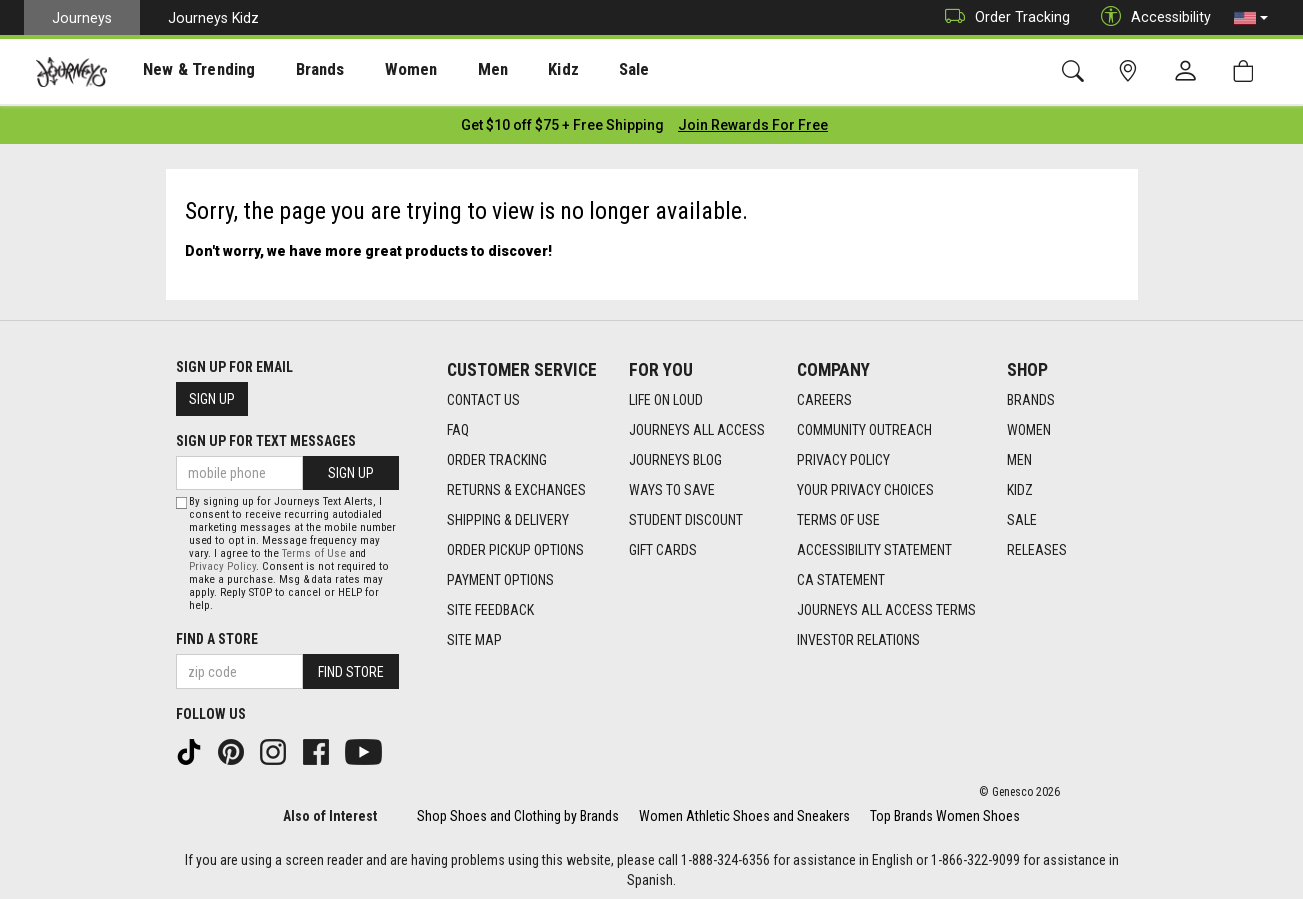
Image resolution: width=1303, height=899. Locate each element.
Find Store (351, 667)
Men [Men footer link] (1019, 455)
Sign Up (212, 394)
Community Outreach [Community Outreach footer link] (864, 425)
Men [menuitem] (450, 71)
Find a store (217, 635)
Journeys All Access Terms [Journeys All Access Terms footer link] (886, 605)
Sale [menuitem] (578, 71)
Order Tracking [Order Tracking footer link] (497, 455)
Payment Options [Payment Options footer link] (500, 575)
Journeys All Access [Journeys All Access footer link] (697, 425)
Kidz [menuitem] (514, 71)
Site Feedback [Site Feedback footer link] (490, 605)
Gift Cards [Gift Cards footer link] (663, 545)
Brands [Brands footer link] (1031, 395)
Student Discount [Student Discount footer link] (686, 515)
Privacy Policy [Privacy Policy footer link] (843, 455)
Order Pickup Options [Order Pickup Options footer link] (515, 545)
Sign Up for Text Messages (266, 436)
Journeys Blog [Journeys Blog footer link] (675, 455)
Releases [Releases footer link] (1037, 545)
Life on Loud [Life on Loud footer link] (666, 395)
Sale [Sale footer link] (1022, 515)
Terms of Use (314, 549)
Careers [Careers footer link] (824, 395)
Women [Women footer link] (1029, 425)
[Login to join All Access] (562, 120)
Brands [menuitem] (294, 71)
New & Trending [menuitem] (184, 71)
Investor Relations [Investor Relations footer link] (858, 635)
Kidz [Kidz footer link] (1020, 485)
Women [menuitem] (377, 71)
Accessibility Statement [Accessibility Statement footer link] (874, 545)
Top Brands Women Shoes (945, 811)
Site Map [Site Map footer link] (474, 635)
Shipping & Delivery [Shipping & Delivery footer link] (508, 515)
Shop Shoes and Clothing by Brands (518, 811)
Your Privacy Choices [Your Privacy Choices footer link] (865, 485)
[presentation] (185, 70)
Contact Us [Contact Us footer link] (483, 395)
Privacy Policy (222, 562)
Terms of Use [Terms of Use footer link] (838, 515)
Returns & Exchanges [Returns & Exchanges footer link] (516, 485)
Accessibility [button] (1151, 17)
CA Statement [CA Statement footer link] (841, 575)
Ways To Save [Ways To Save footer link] (672, 485)
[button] (1251, 18)
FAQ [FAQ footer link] (458, 425)
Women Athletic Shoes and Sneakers (744, 811)
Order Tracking (1002, 17)
